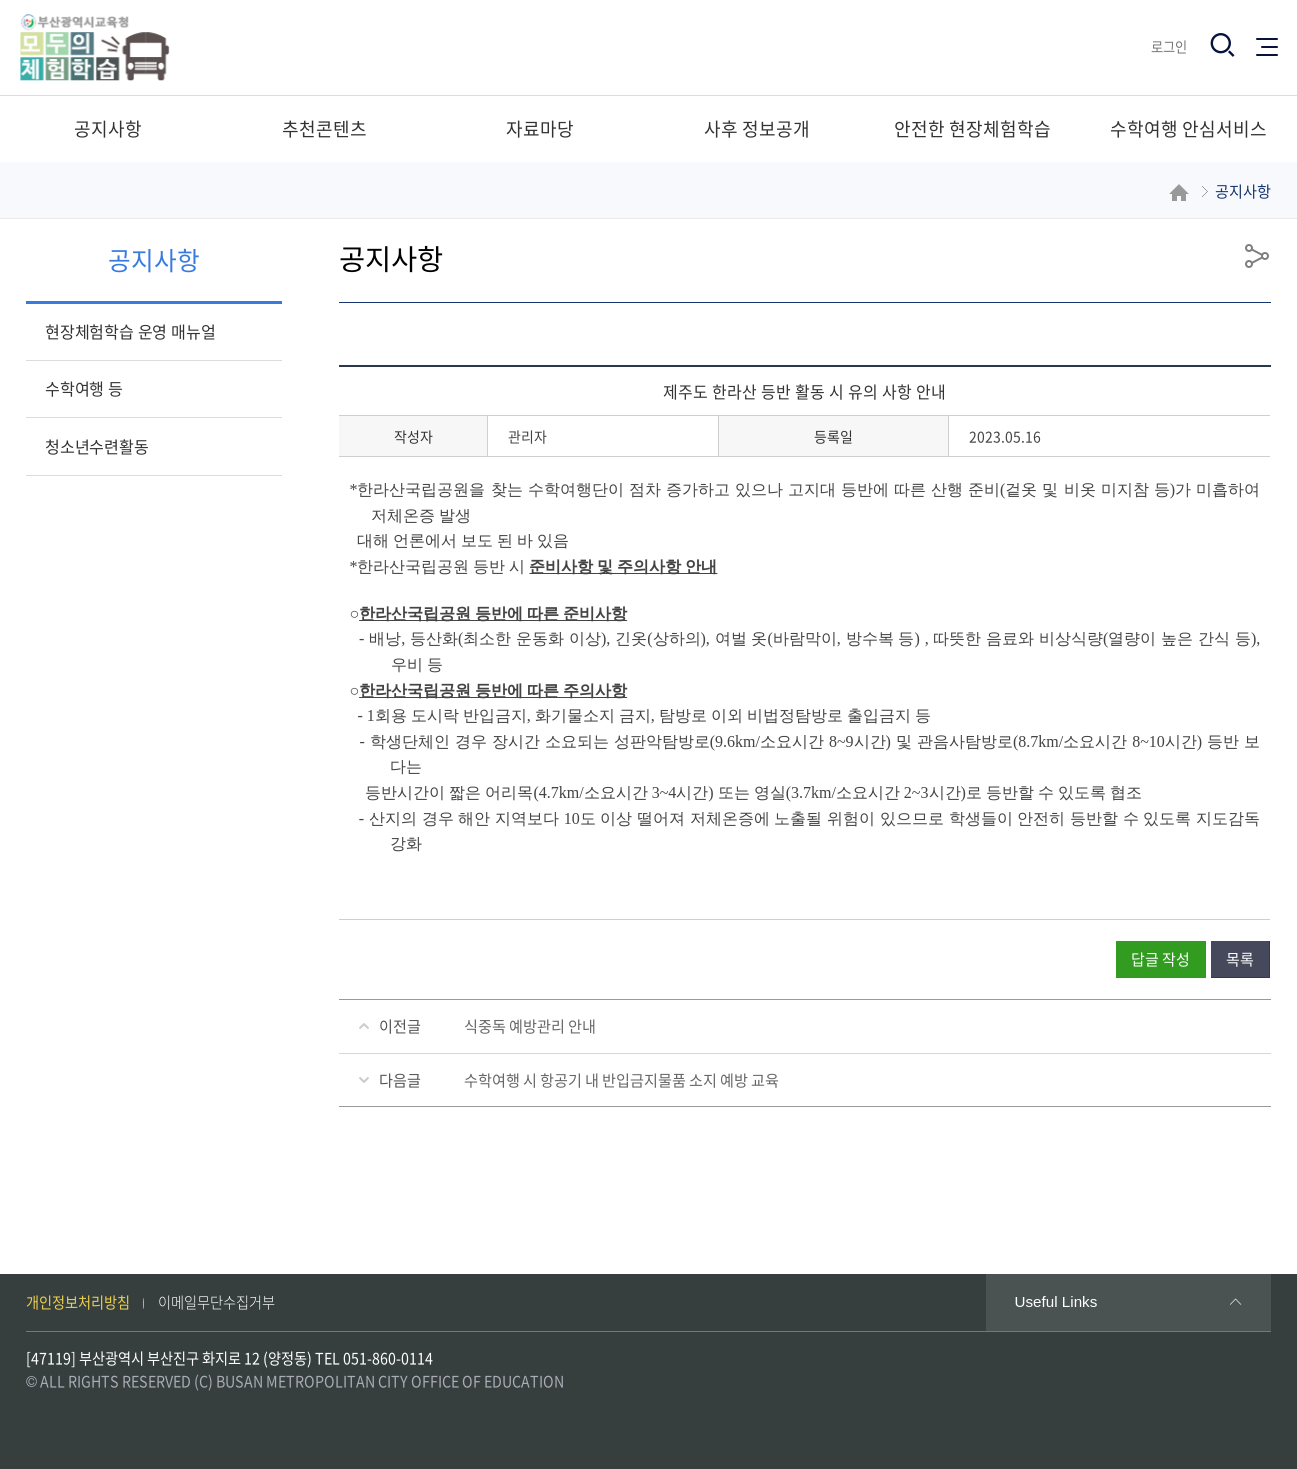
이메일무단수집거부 (216, 1302)
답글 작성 (1160, 959)
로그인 (1169, 46)
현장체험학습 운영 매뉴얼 (130, 331)
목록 (1240, 959)
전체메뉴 (1267, 45)
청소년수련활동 (97, 446)
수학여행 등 (84, 388)
